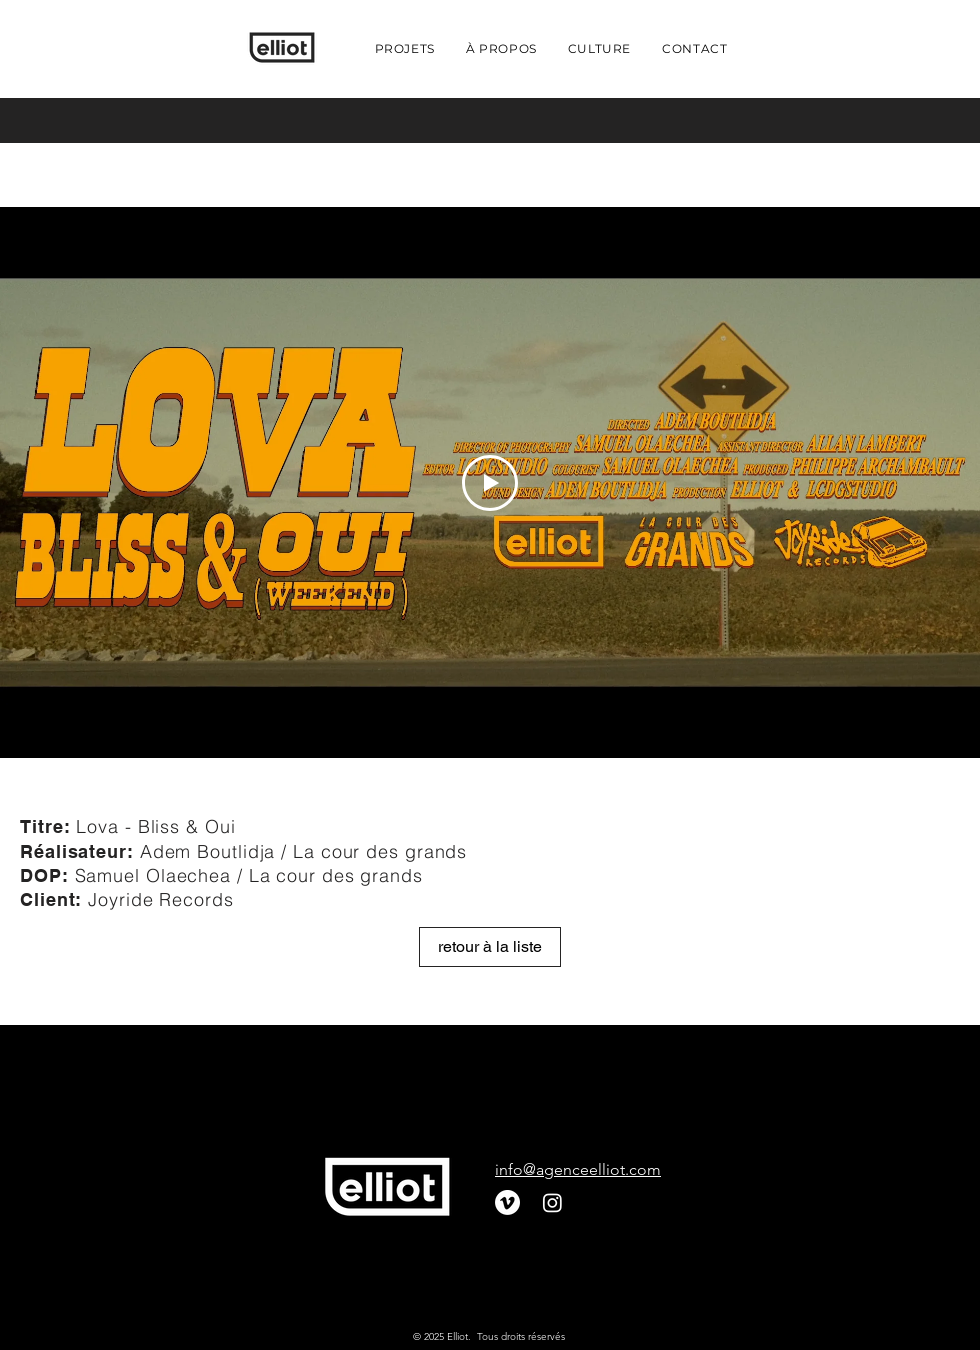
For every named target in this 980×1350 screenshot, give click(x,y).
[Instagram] (552, 1202)
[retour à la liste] (490, 947)
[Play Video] (490, 483)
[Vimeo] (507, 1202)
